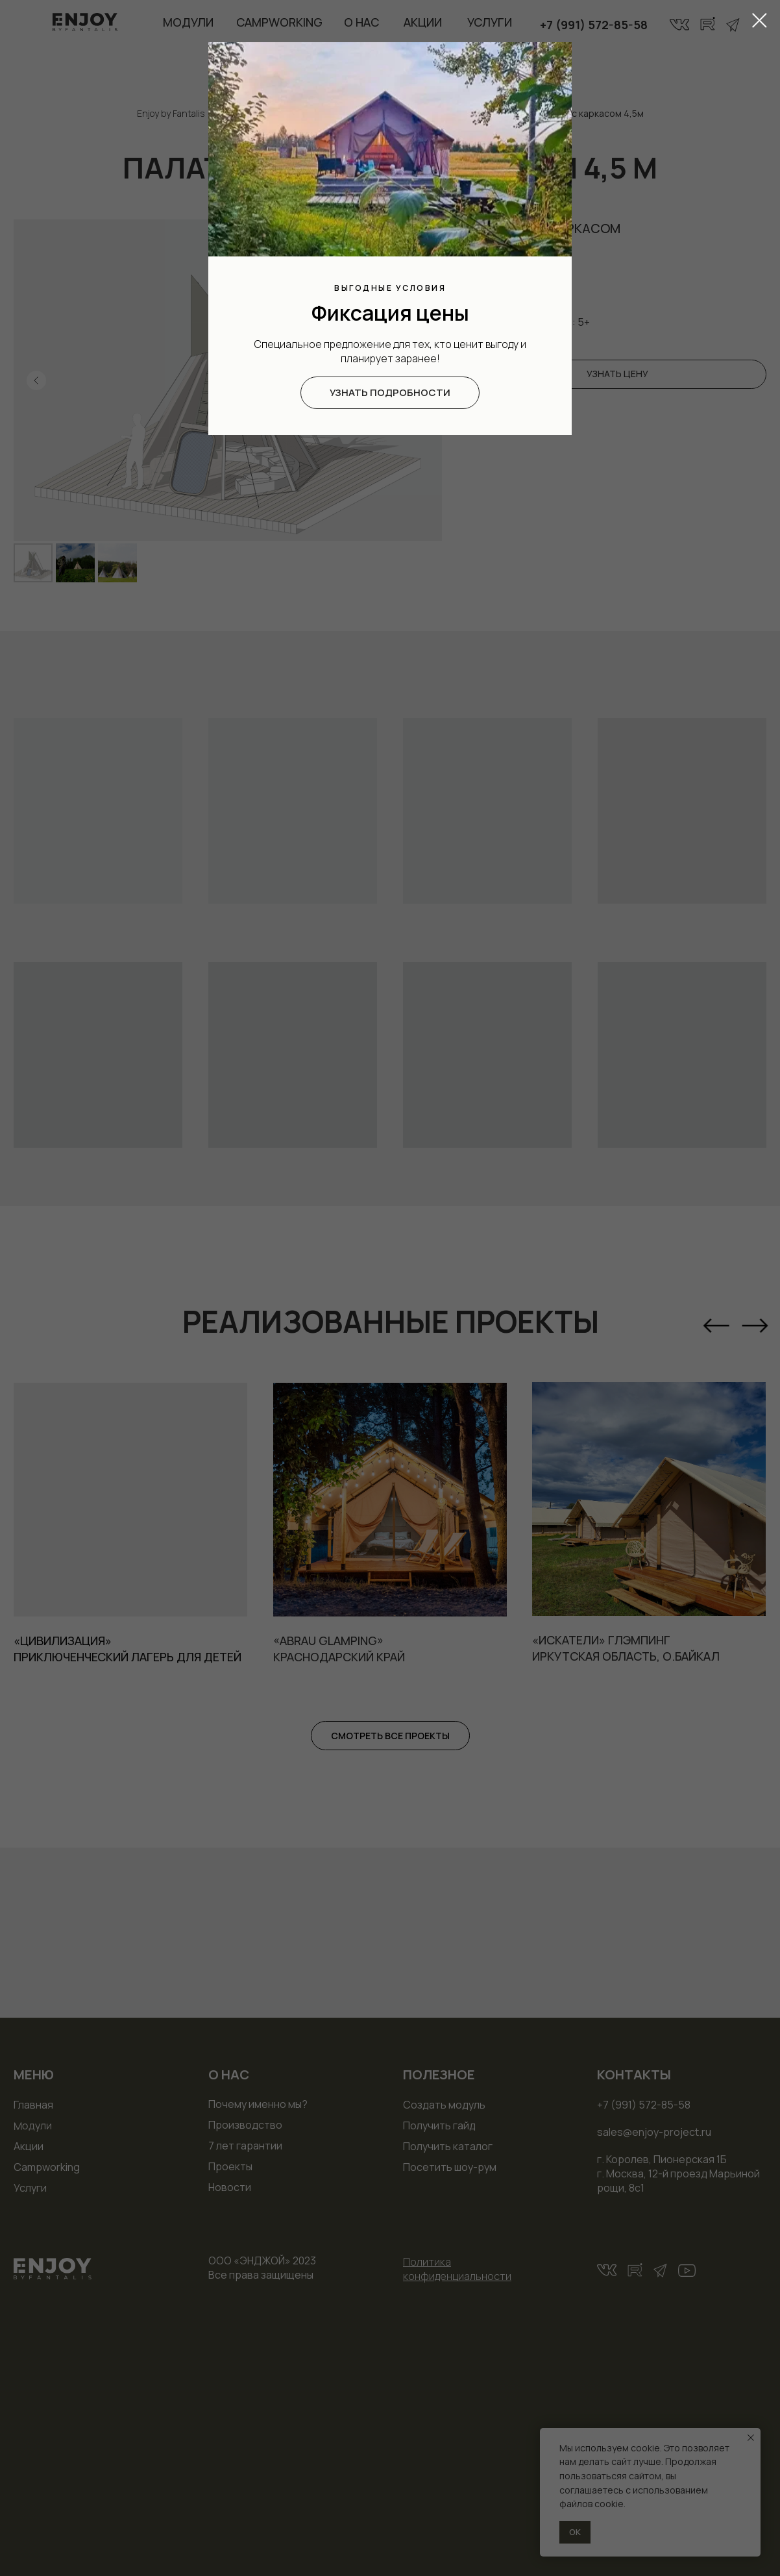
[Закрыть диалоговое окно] (760, 20)
